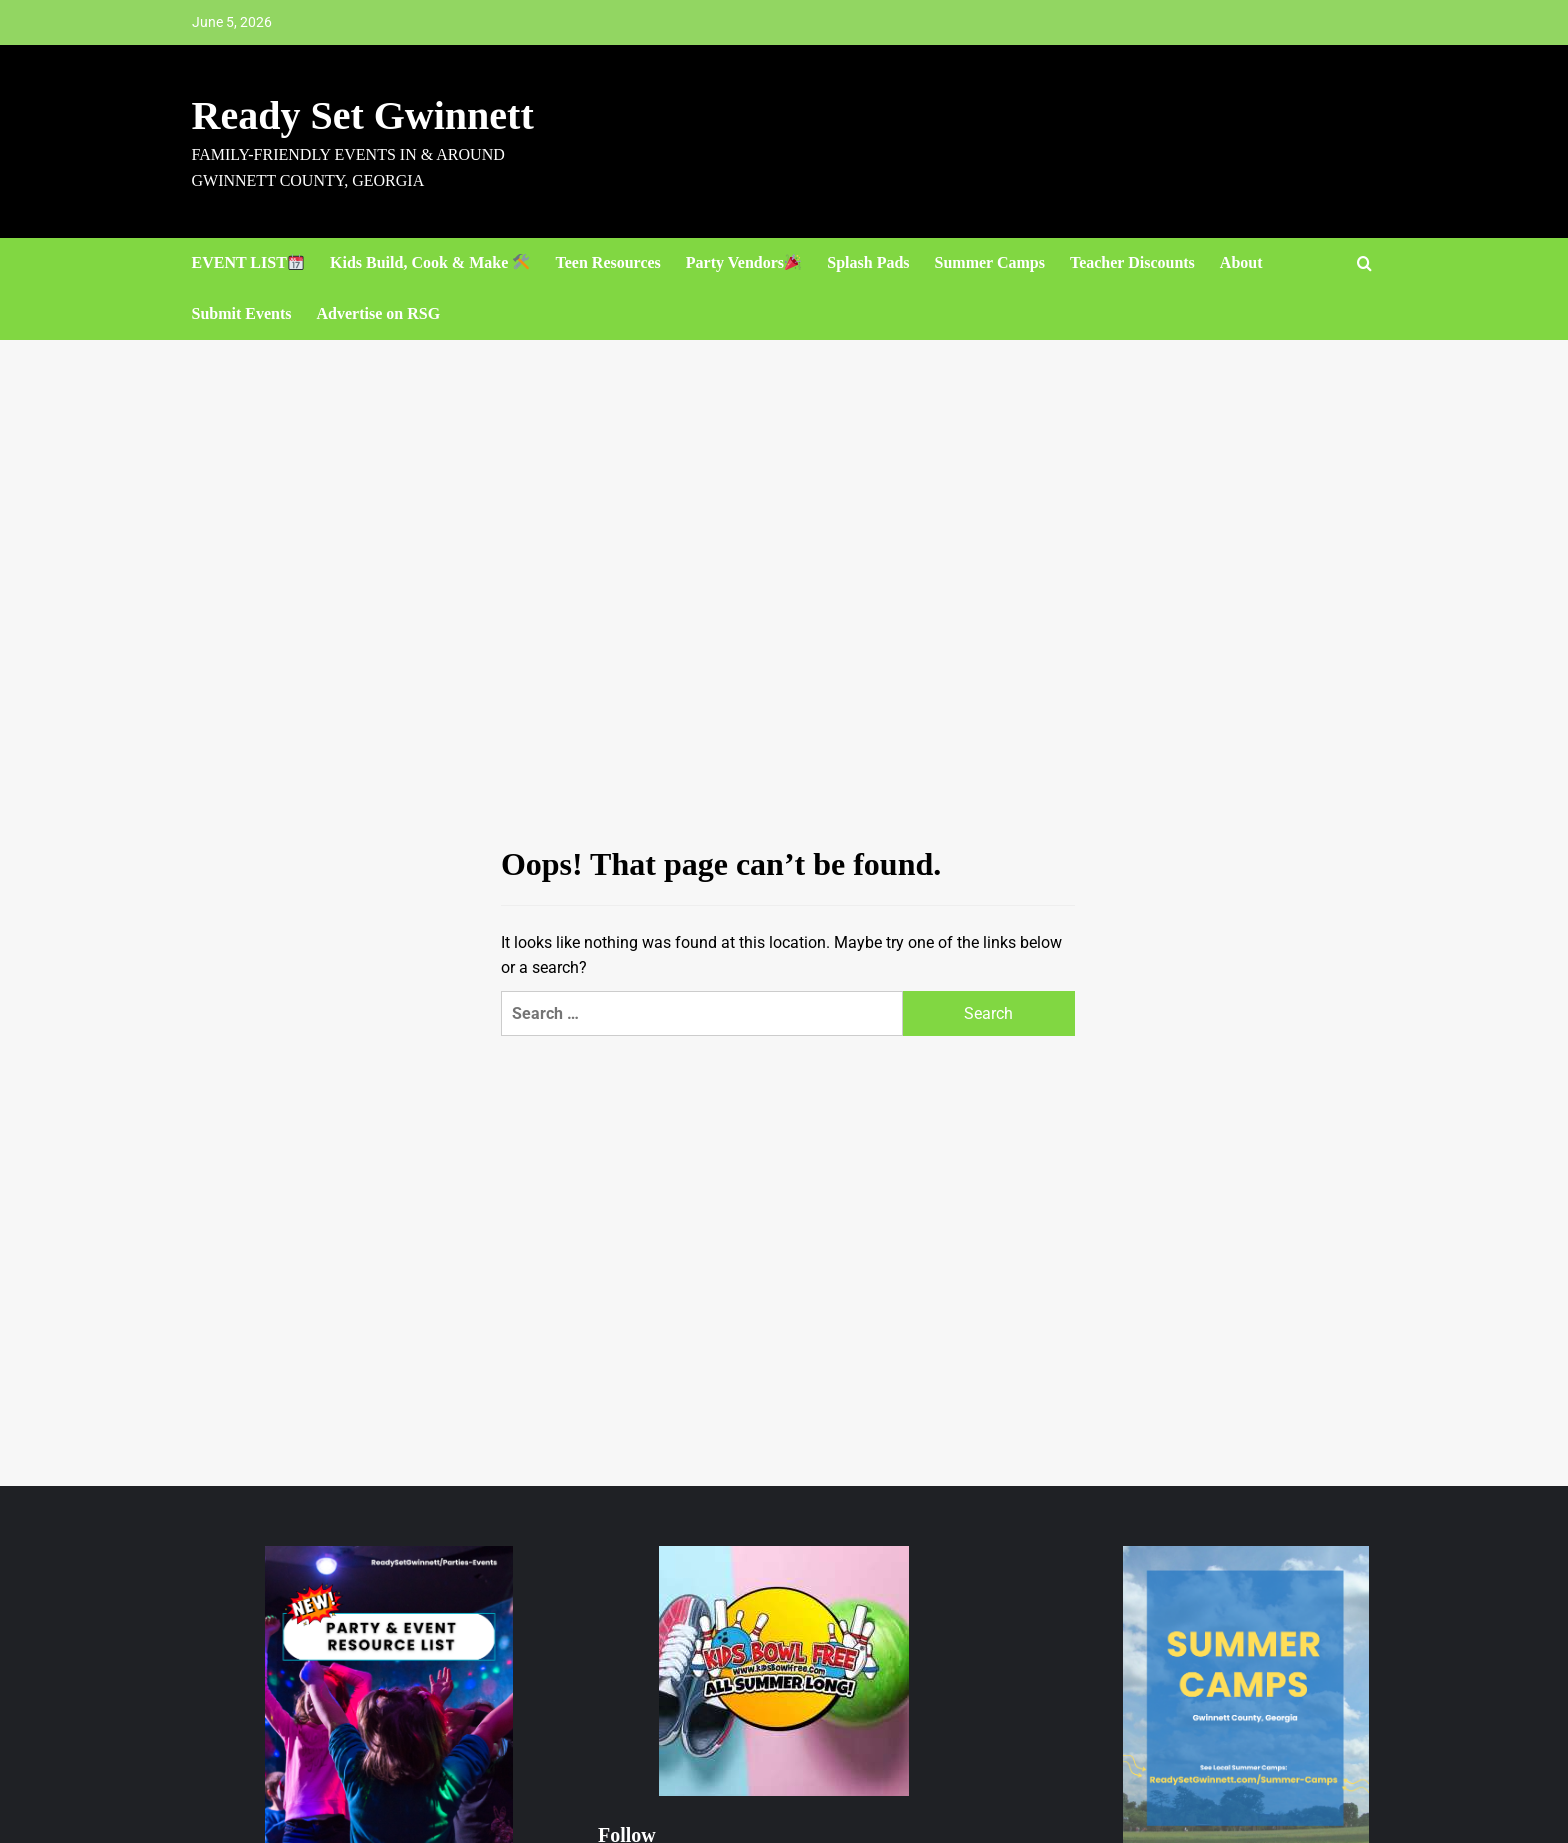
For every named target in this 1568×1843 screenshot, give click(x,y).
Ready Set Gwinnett (363, 115)
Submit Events (242, 313)
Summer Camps (990, 262)
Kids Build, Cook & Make (429, 262)
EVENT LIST (248, 262)
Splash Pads (868, 262)
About (1241, 262)
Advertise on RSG (379, 313)
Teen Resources (608, 262)
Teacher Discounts (1132, 262)
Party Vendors (743, 262)
